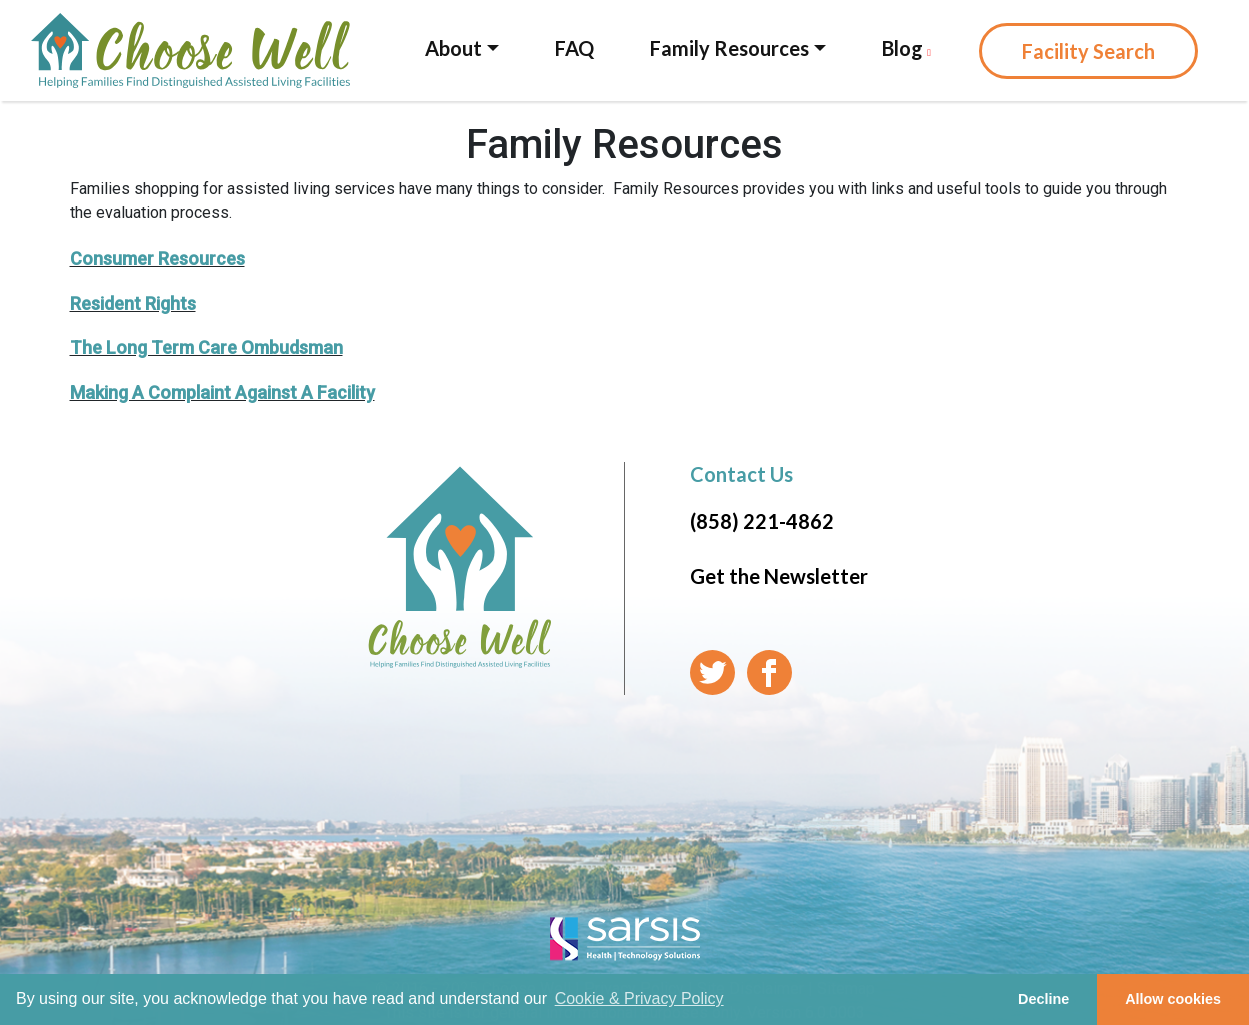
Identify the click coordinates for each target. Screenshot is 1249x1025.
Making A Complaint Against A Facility (222, 392)
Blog (906, 48)
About (453, 48)
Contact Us (741, 474)
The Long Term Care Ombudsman (206, 347)
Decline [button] (1043, 999)
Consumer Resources (157, 258)
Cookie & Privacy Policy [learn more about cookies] (639, 998)
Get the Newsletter (779, 576)
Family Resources (729, 48)
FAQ (574, 48)
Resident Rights (133, 303)
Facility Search (1088, 51)
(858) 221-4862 (762, 521)
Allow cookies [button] (1173, 999)
